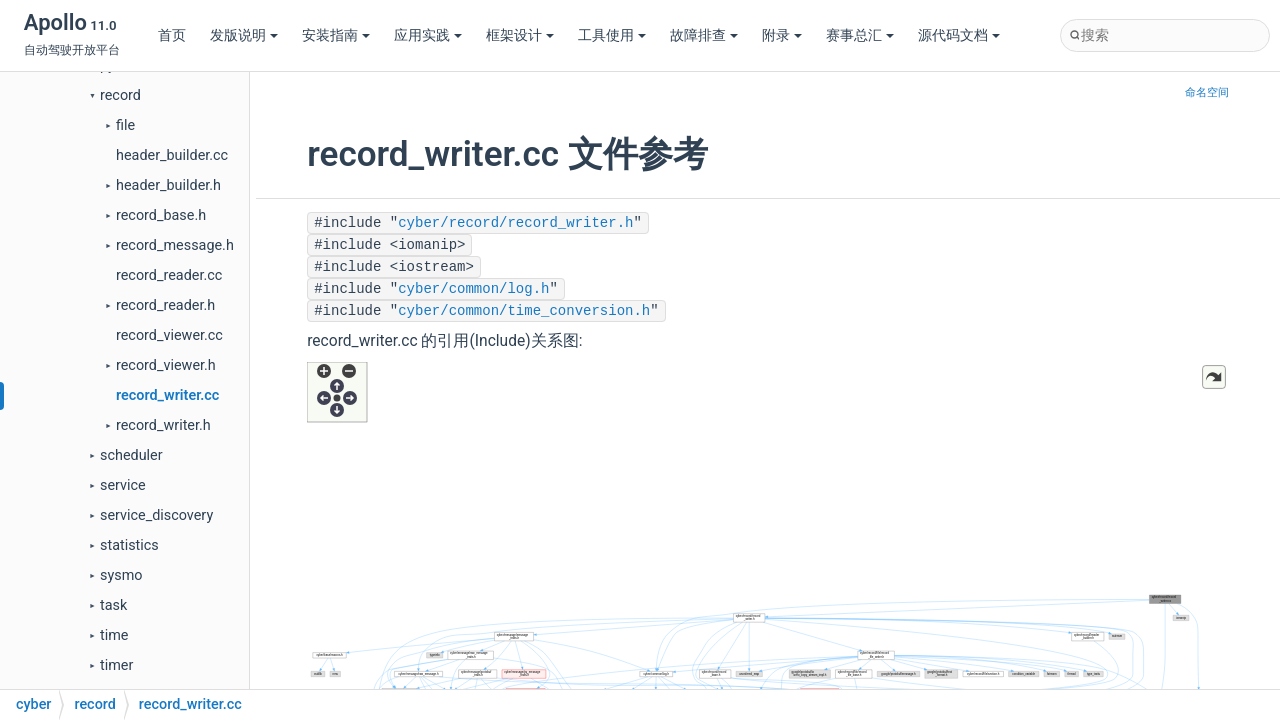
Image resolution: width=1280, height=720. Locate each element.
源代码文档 (959, 35)
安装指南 (336, 35)
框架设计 (520, 35)
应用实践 (428, 35)
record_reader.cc (169, 275)
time (114, 635)
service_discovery (156, 515)
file (125, 125)
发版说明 (244, 35)
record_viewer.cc (169, 335)
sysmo (121, 575)
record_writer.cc (167, 395)
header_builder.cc (172, 155)
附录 (782, 35)
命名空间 (1207, 92)
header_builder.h (168, 185)
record (120, 95)
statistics (129, 545)
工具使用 (612, 35)
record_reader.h (165, 305)
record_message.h (175, 245)
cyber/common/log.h (473, 289)
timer (116, 665)
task (113, 605)
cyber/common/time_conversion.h (524, 311)
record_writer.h (163, 425)
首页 (172, 35)
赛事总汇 (860, 35)
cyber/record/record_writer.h (515, 223)
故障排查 (704, 35)
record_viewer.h (166, 365)
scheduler (131, 455)
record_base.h (161, 215)
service (123, 485)
